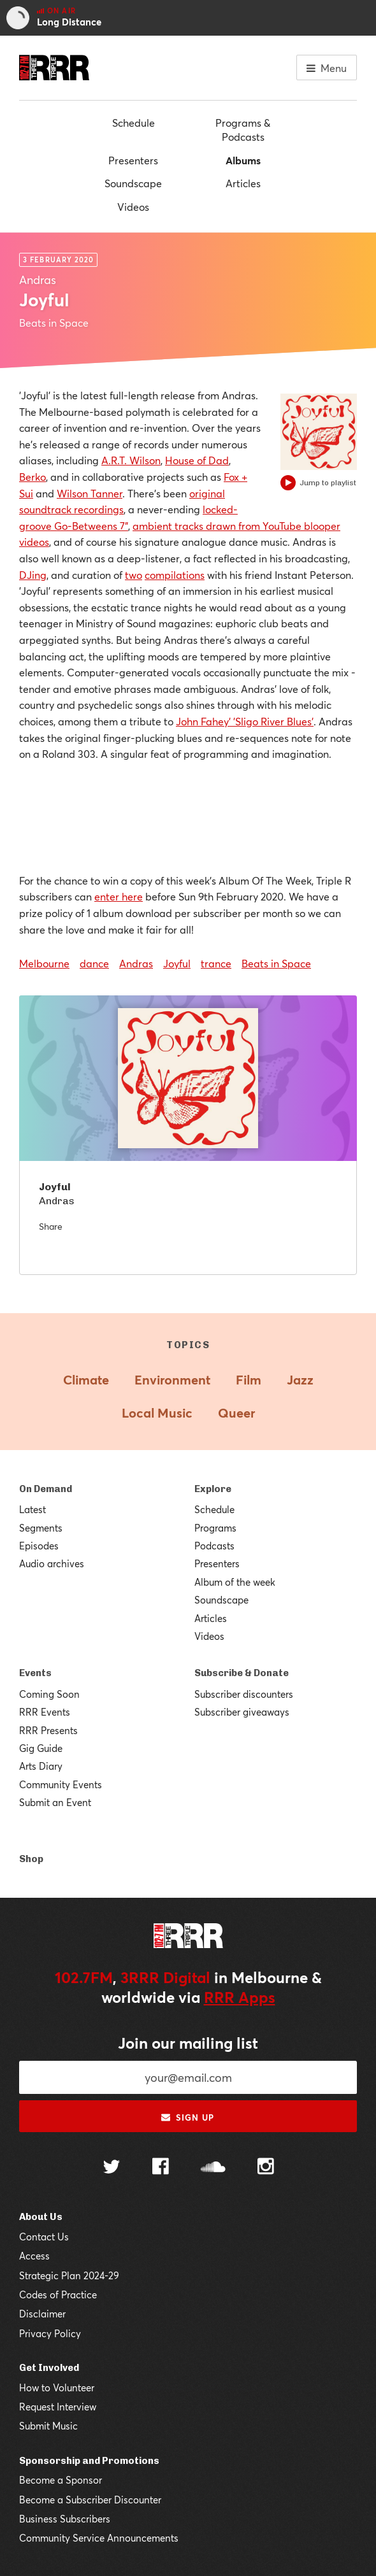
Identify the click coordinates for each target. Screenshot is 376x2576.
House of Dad (197, 460)
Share (50, 1226)
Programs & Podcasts (242, 129)
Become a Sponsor (60, 2479)
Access (34, 2255)
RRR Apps (239, 1997)
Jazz (300, 1379)
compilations (175, 574)
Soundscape (133, 183)
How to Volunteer (56, 2387)
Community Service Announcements (98, 2537)
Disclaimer (42, 2313)
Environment (172, 1379)
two (133, 574)
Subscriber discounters (243, 1694)
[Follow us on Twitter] (111, 2168)
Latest (32, 1509)
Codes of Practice (58, 2294)
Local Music (157, 1412)
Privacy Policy (50, 2333)
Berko (32, 476)
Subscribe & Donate (241, 1673)
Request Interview (57, 2406)
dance (94, 963)
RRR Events (44, 1711)
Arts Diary (40, 1766)
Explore (212, 1489)
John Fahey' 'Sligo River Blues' (245, 721)
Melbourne (44, 963)
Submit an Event (55, 1802)
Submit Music (48, 2425)
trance (216, 963)
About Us (40, 2217)
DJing (33, 574)
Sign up (187, 2117)
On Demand (45, 1489)
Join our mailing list (188, 2043)
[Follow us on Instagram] (265, 2168)
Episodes (39, 1545)
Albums (243, 160)
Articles (243, 183)
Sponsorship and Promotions (89, 2460)
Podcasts (214, 1545)
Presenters (133, 160)
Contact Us (44, 2236)
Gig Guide (40, 1748)
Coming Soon (49, 1694)
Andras (136, 963)
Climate (86, 1379)
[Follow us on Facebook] (160, 2168)
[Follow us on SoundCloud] (213, 2168)
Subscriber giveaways (241, 1711)
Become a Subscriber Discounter (90, 2499)
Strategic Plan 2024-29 (69, 2275)
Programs (215, 1527)
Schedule (133, 122)
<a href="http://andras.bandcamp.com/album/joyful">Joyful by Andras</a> (188, 815)
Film (248, 1379)
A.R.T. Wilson (131, 460)
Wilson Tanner (89, 493)
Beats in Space (276, 963)
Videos (133, 206)
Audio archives (51, 1563)
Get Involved (49, 2367)
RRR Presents (48, 1730)
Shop (31, 1859)
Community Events (60, 1784)
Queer (236, 1412)
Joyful (177, 963)
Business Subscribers (64, 2518)
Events (35, 1673)
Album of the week (234, 1582)
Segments (40, 1527)
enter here (118, 896)
